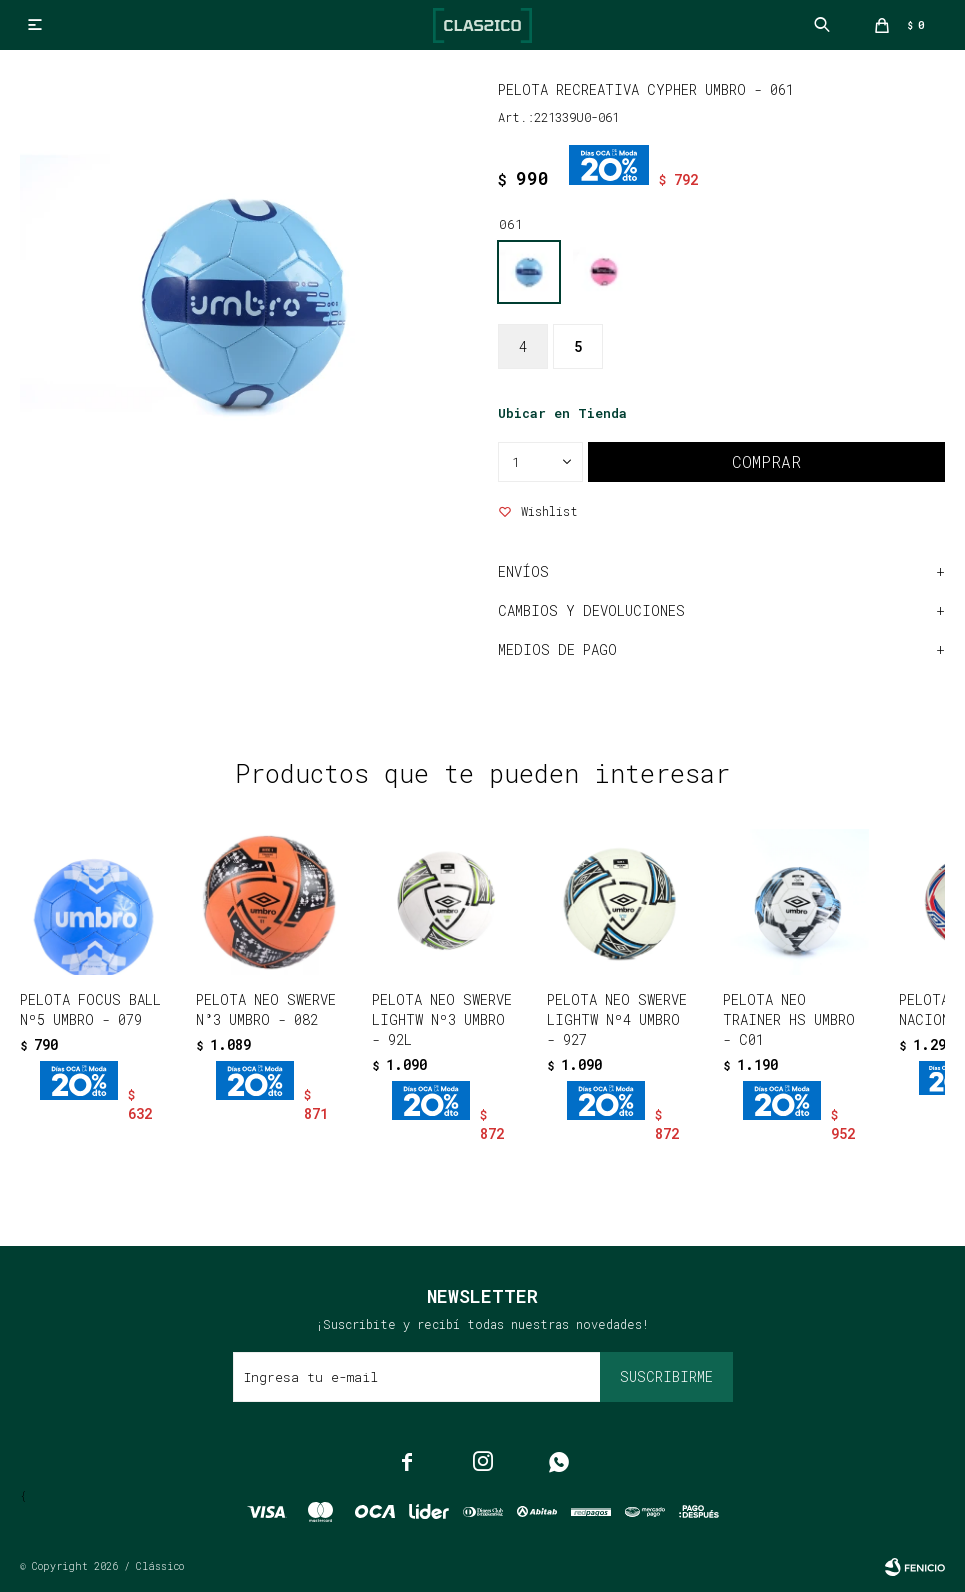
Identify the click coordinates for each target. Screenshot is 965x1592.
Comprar (766, 461)
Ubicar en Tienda (562, 413)
